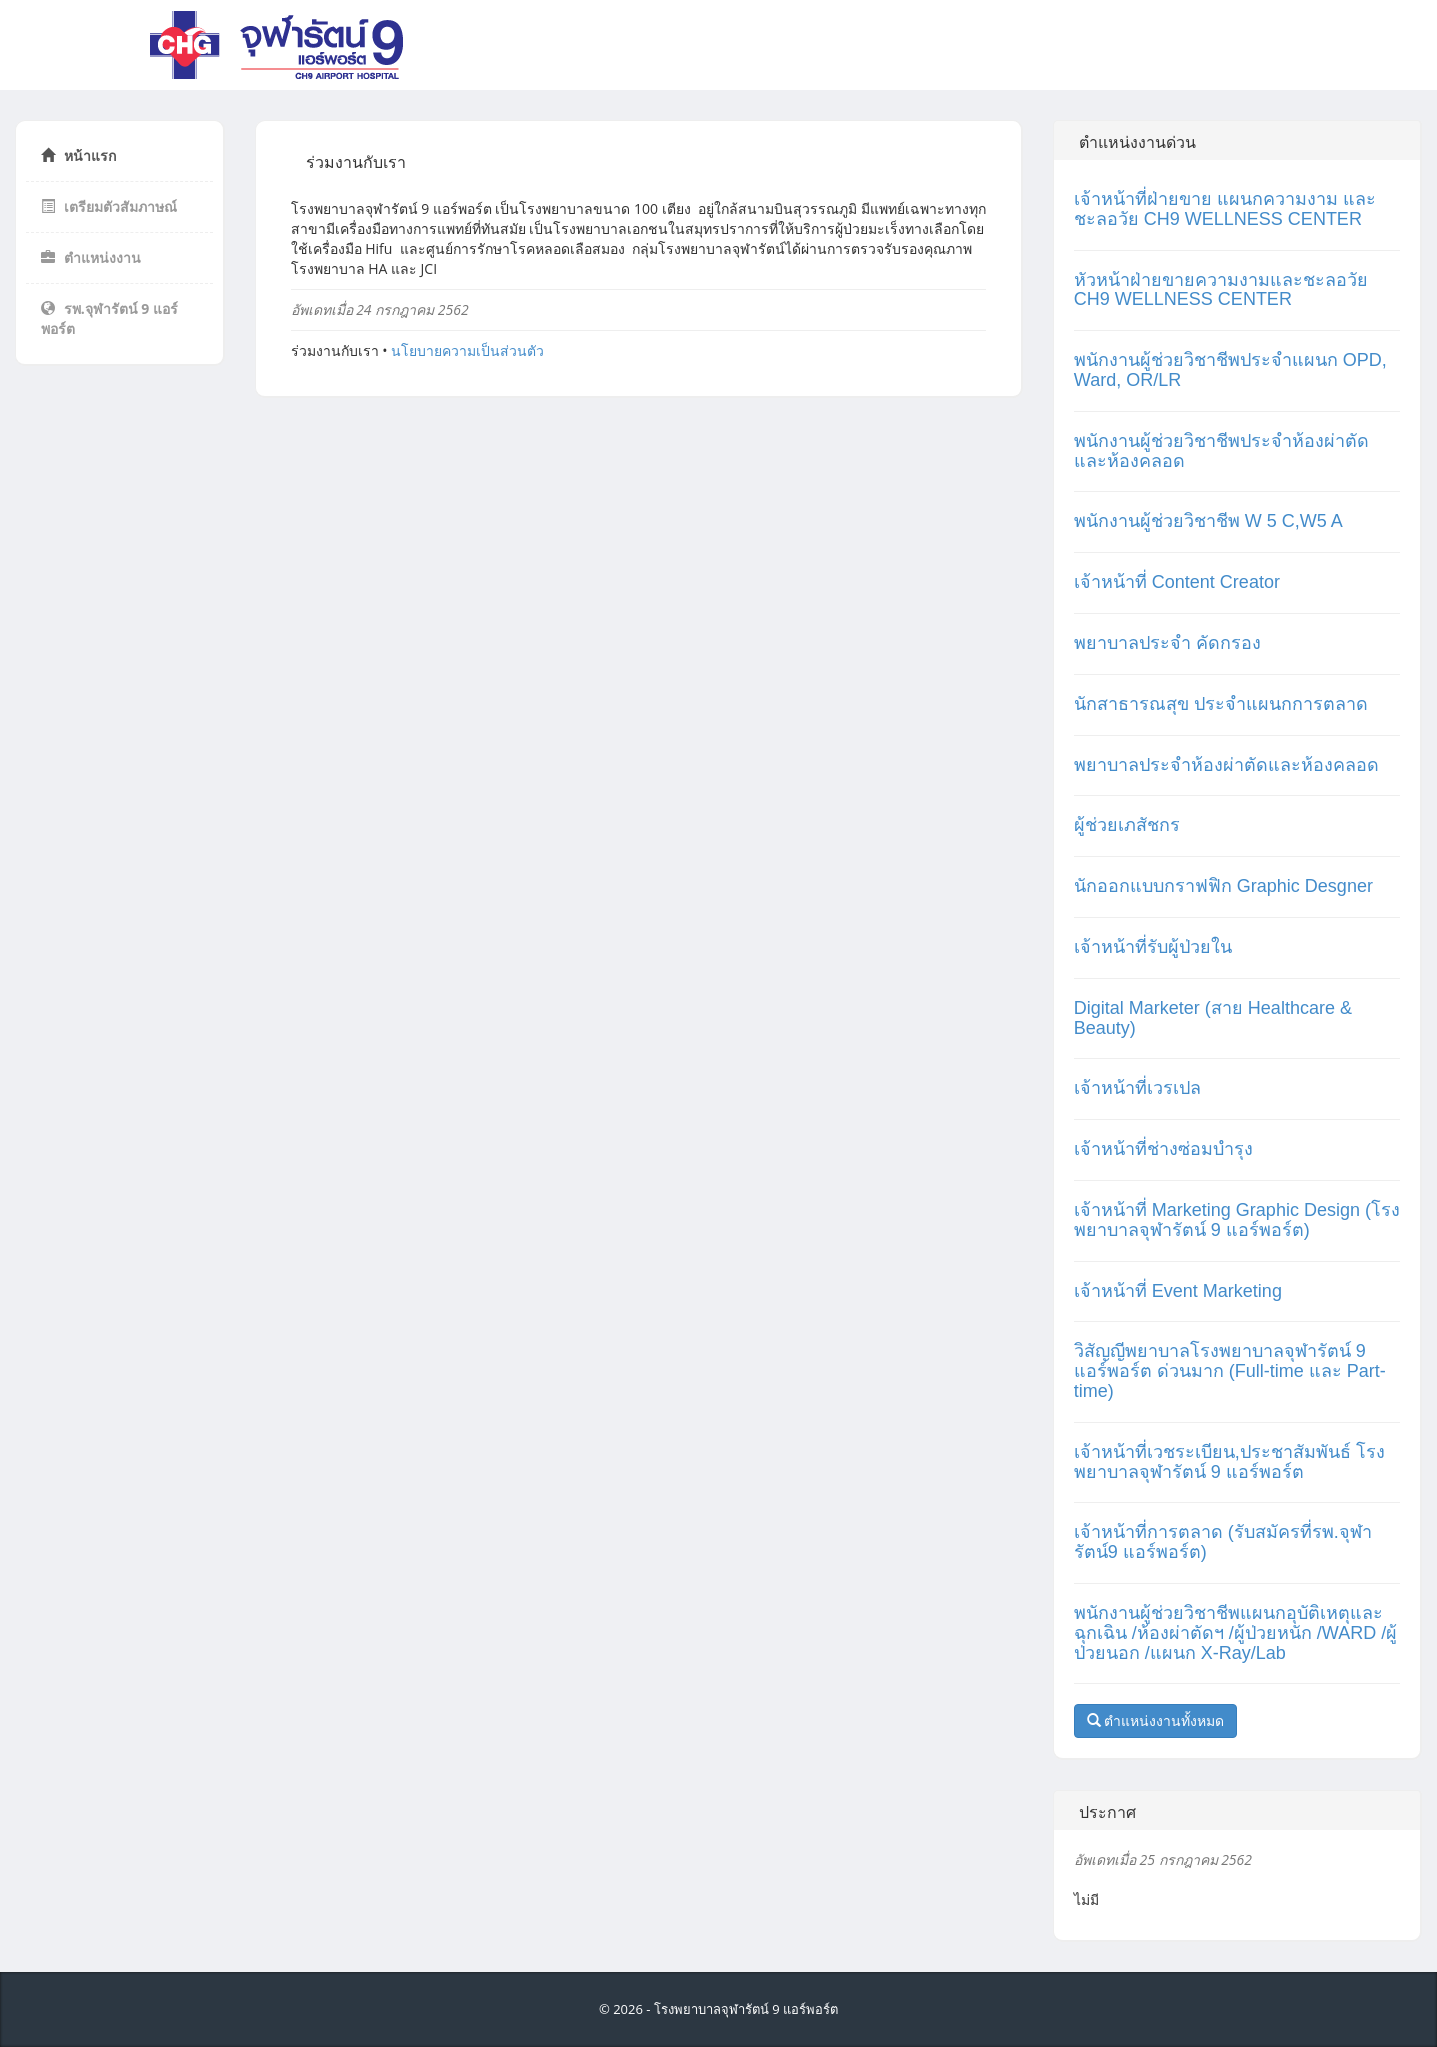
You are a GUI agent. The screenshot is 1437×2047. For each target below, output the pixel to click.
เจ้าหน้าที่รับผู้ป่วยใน (1153, 947)
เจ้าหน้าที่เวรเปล (1137, 1088)
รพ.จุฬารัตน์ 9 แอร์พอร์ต (109, 318)
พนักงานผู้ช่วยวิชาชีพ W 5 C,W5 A (1208, 521)
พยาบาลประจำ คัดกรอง (1167, 643)
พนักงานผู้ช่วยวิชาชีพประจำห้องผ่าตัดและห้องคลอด (1221, 451)
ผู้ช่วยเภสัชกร (1127, 825)
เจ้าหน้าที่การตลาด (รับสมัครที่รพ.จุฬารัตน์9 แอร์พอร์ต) (1223, 1542)
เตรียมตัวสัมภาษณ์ (109, 206)
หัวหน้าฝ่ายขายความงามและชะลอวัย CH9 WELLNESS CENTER (1221, 290)
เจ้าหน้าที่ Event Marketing (1178, 1291)
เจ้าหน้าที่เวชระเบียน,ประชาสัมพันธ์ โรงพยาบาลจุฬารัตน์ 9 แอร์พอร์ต (1229, 1462)
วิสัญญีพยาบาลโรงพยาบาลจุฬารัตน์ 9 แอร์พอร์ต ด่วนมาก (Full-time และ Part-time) (1230, 1371)
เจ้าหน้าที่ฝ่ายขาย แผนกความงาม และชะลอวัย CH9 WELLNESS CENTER (1225, 209)
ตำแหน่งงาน (91, 257)
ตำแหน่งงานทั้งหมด (1156, 1720)
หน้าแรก (78, 155)
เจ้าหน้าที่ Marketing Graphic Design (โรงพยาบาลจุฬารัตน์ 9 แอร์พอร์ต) (1237, 1220)
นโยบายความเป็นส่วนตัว (467, 350)
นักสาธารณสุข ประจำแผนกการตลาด (1221, 704)
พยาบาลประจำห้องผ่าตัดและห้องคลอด (1226, 765)
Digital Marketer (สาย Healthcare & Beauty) (1213, 1018)
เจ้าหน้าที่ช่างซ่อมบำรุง (1163, 1149)
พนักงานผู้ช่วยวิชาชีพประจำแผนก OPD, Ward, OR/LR (1230, 370)
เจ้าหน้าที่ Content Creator (1177, 582)
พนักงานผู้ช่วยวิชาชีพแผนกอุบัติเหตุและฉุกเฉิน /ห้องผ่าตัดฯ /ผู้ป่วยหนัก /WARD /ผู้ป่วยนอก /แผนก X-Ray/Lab (1235, 1633)
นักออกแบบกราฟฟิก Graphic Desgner (1223, 886)
